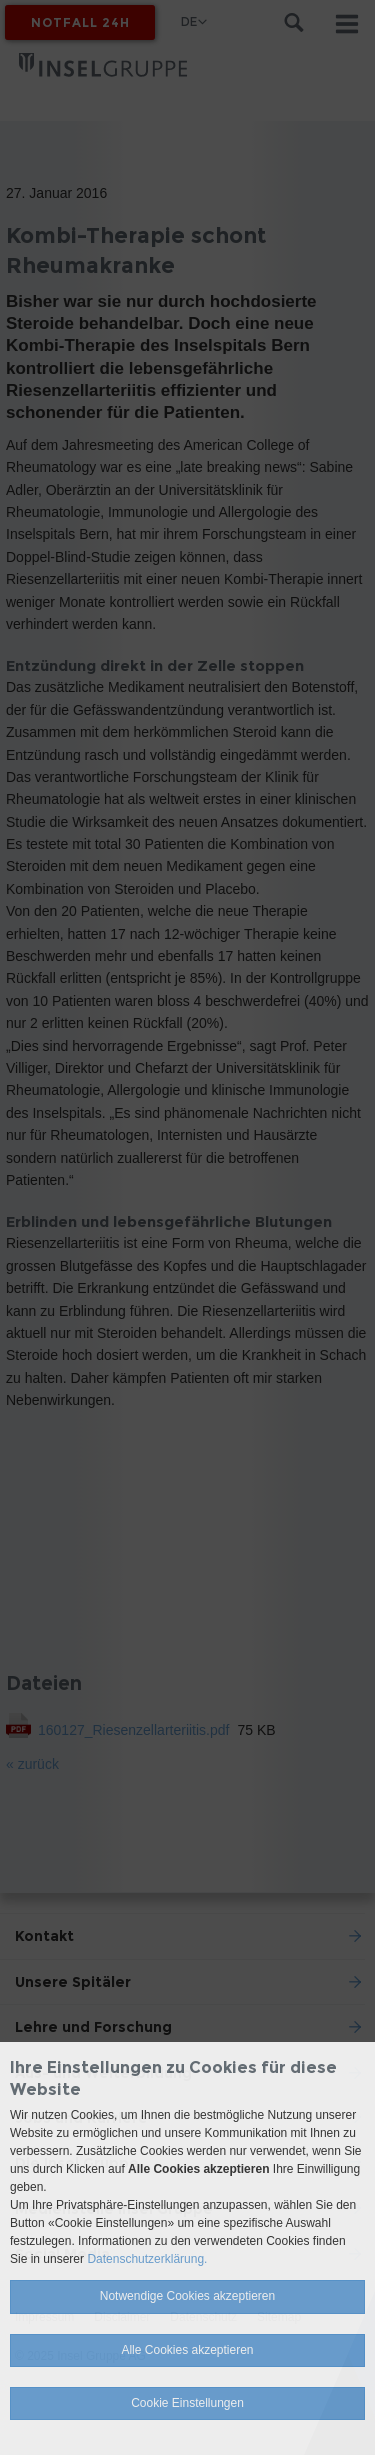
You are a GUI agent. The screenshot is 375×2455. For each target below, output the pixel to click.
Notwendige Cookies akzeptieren (187, 2296)
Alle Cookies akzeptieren (187, 2350)
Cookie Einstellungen (187, 2403)
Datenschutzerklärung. (147, 2259)
